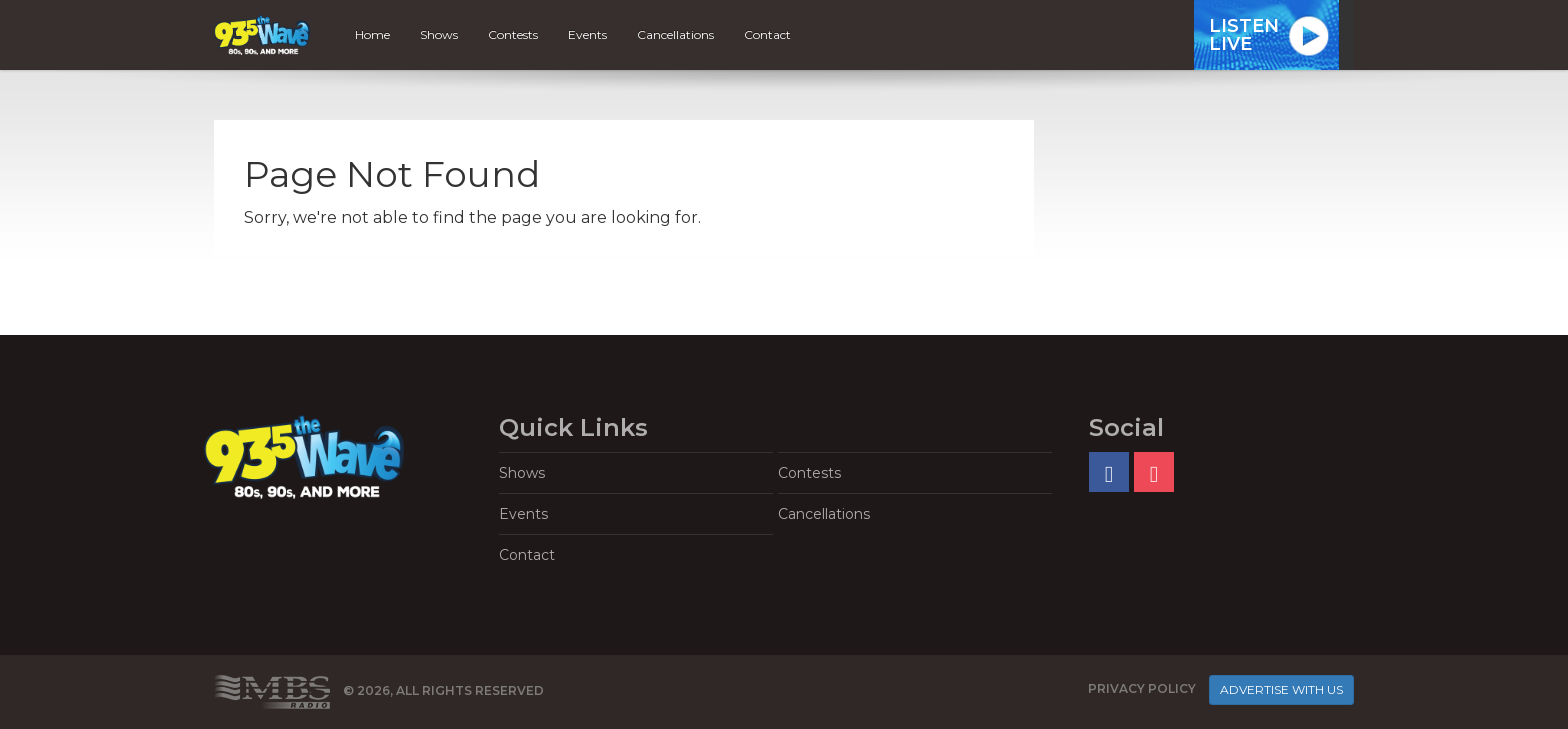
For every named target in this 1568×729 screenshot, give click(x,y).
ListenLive (1244, 35)
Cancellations (675, 34)
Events (587, 34)
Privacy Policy (1142, 688)
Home (372, 34)
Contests (513, 34)
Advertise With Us (1281, 689)
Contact (767, 34)
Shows (439, 34)
